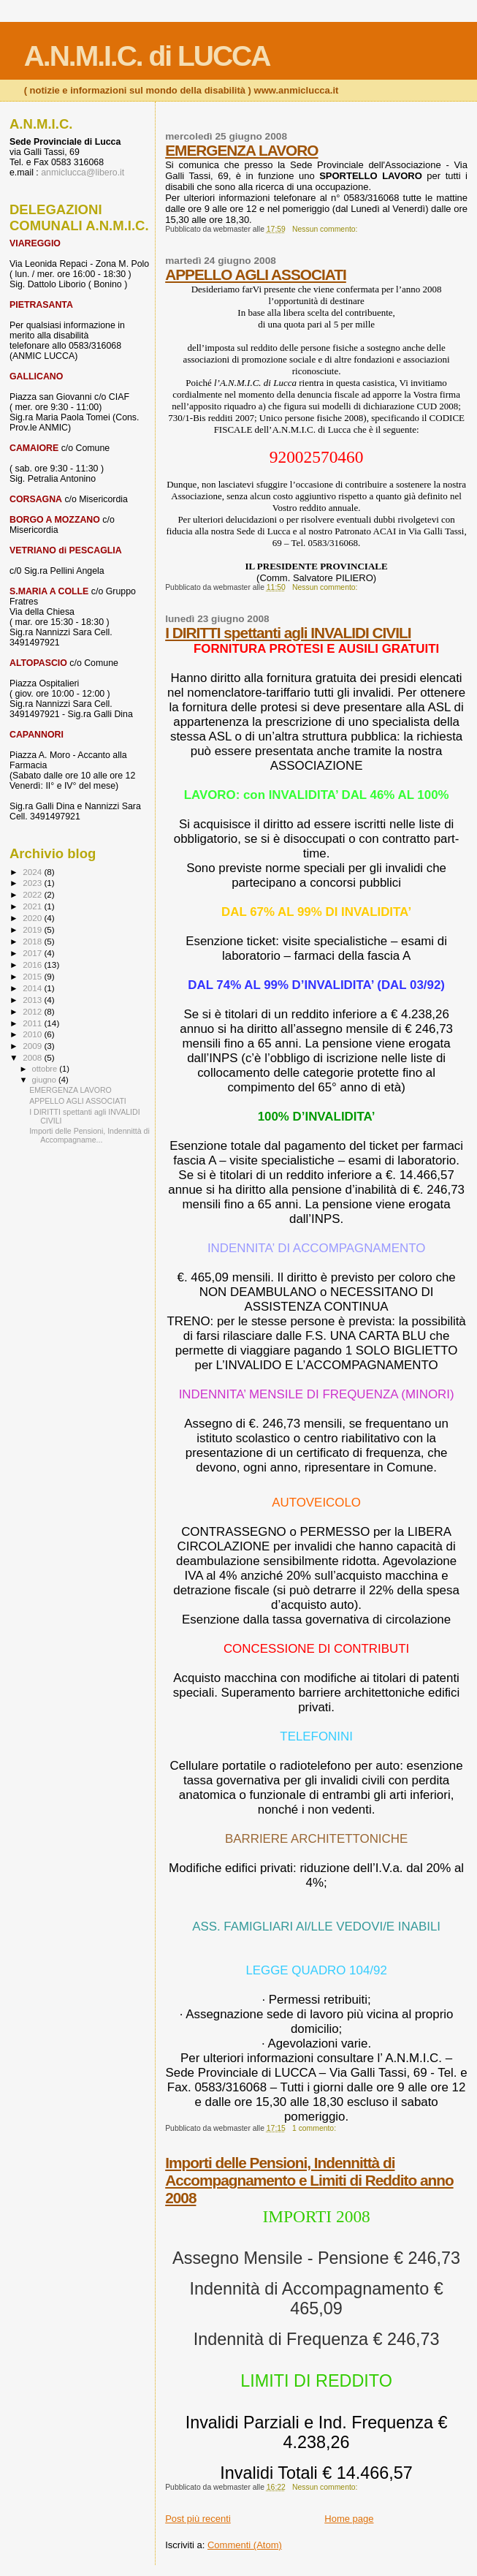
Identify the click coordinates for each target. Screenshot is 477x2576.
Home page (348, 2518)
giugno (45, 1079)
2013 (33, 999)
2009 (33, 1045)
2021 (33, 906)
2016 (33, 964)
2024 (33, 871)
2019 (33, 929)
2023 (33, 882)
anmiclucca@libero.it (82, 172)
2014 (33, 988)
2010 (33, 1034)
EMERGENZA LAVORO (241, 150)
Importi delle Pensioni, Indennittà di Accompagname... (89, 1135)
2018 (33, 941)
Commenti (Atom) (244, 2544)
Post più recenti (198, 2518)
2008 (33, 1057)
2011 (33, 1023)
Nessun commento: (325, 229)
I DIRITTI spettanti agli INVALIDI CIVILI (288, 632)
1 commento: (315, 2128)
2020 (33, 918)
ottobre (46, 1068)
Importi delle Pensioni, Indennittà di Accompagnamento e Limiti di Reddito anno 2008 (309, 2180)
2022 (33, 894)
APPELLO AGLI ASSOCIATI (255, 274)
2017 (33, 953)
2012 (33, 1011)
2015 (33, 976)
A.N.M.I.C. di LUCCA (147, 56)
